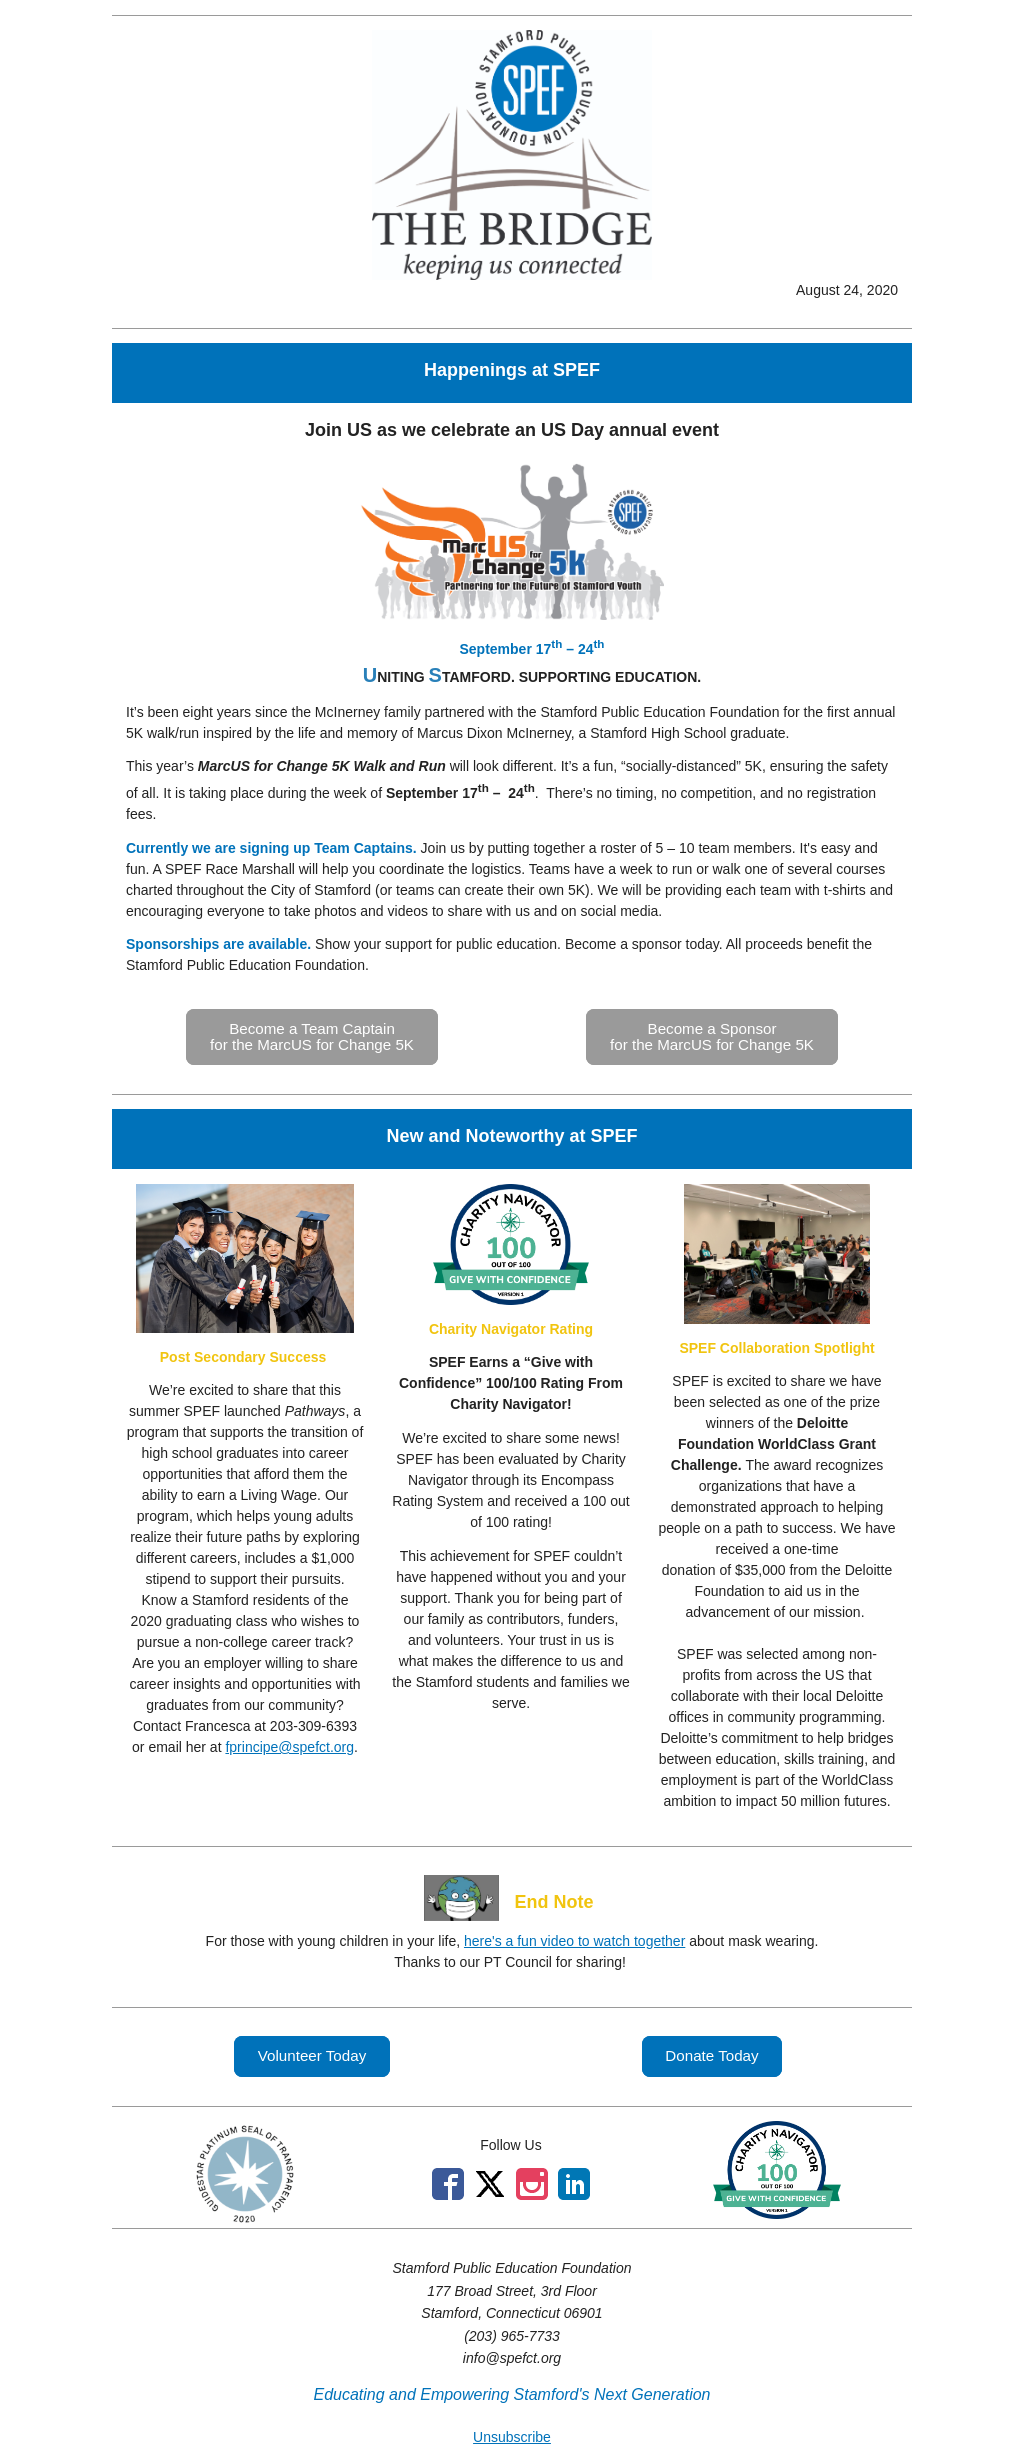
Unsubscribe (512, 2437)
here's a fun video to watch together (574, 1941)
